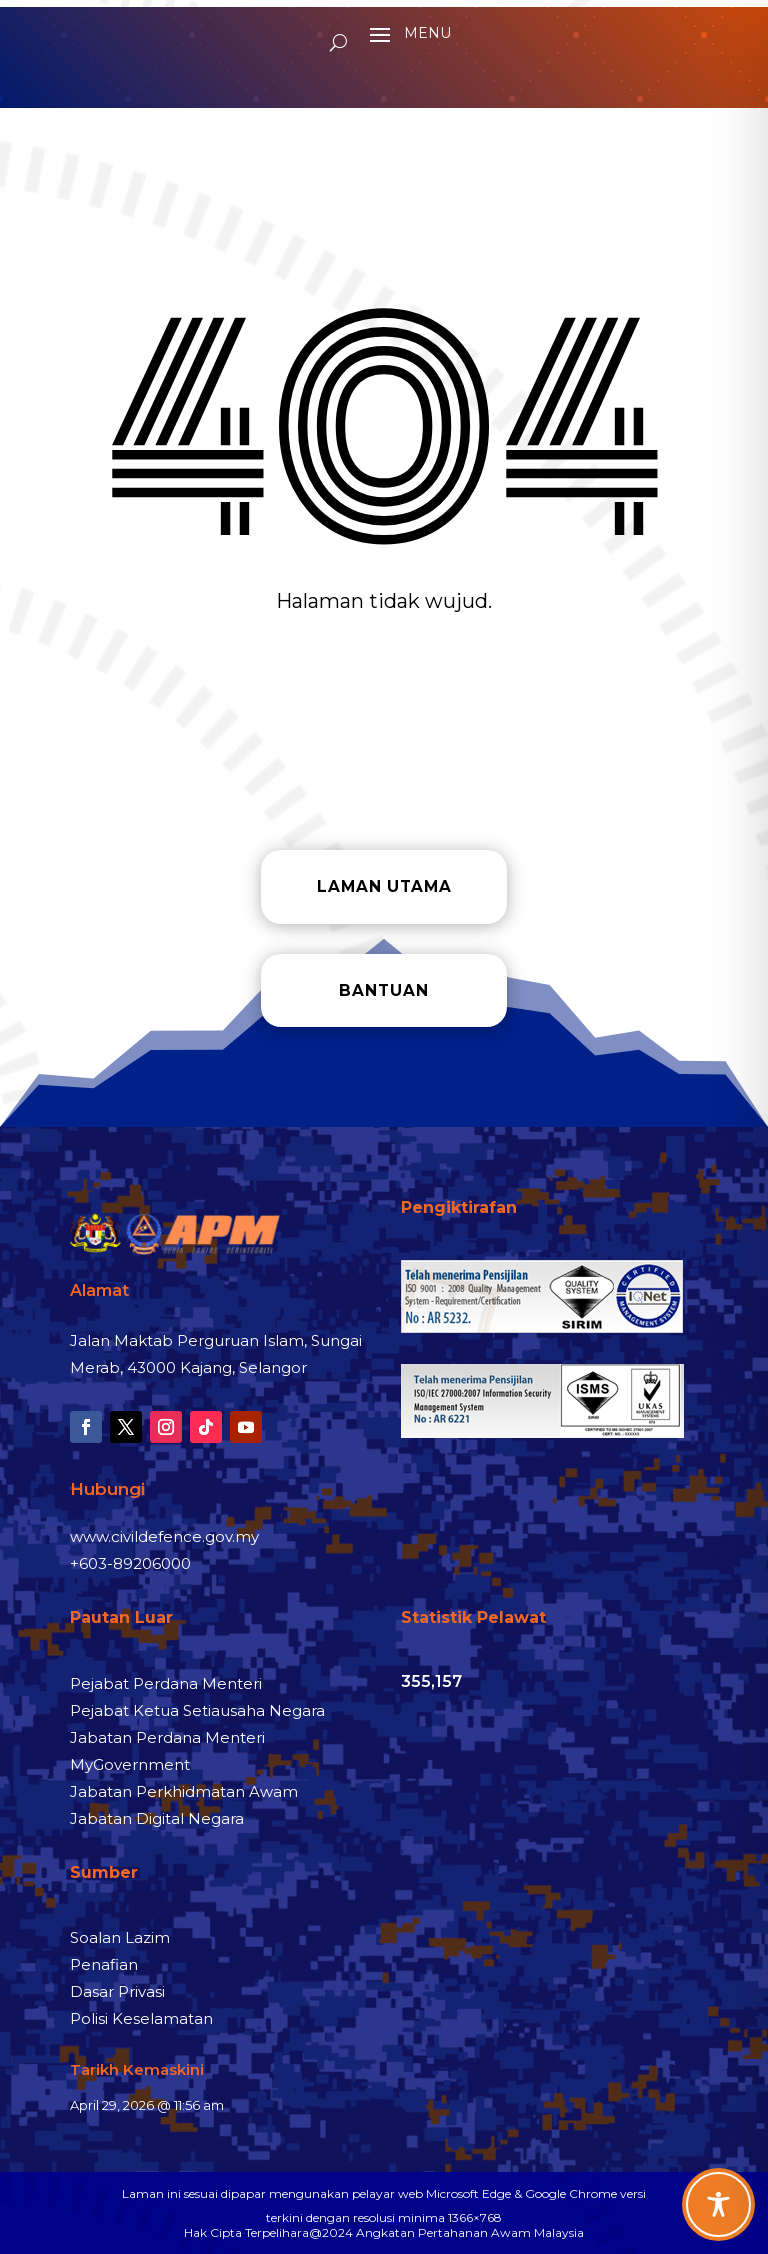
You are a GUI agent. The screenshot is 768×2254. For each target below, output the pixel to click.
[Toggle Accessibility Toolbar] (718, 2204)
